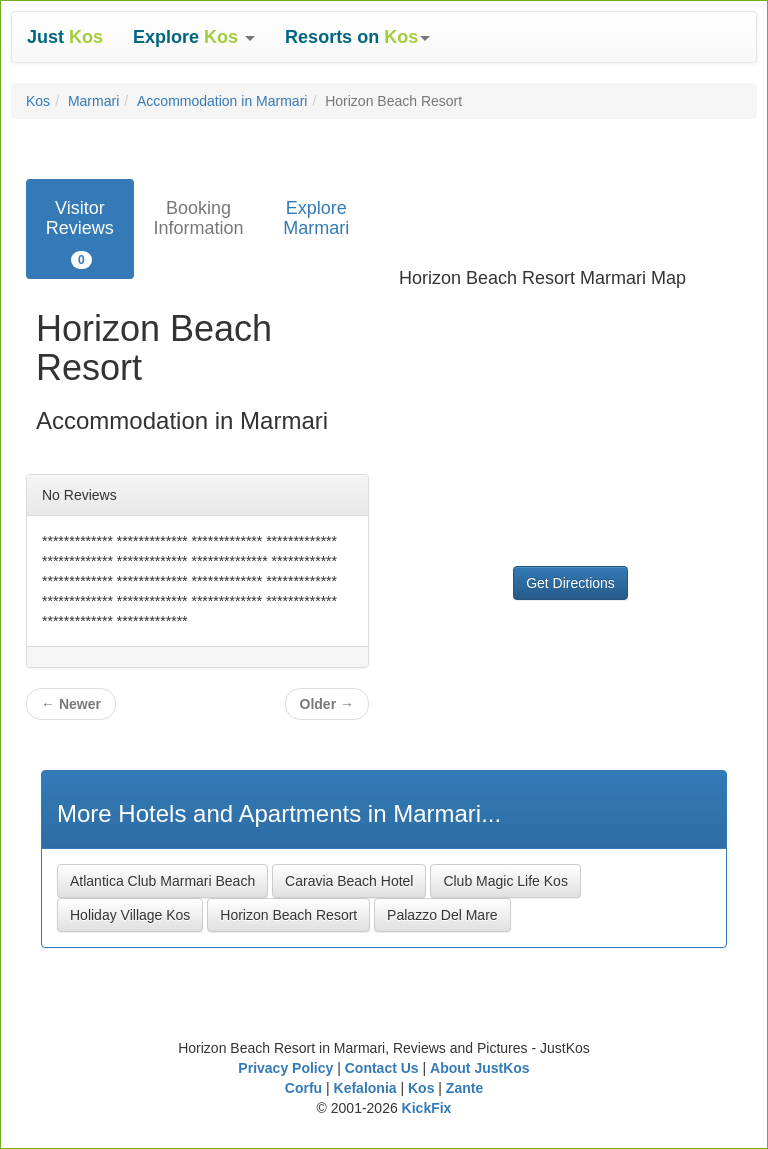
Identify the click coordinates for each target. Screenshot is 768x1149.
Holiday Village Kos (130, 915)
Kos (38, 101)
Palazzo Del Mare (442, 915)
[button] (194, 37)
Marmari (93, 101)
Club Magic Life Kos (505, 881)
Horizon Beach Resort (288, 915)
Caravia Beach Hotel (349, 881)
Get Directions (570, 583)
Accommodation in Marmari (222, 101)
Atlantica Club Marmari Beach (162, 881)
